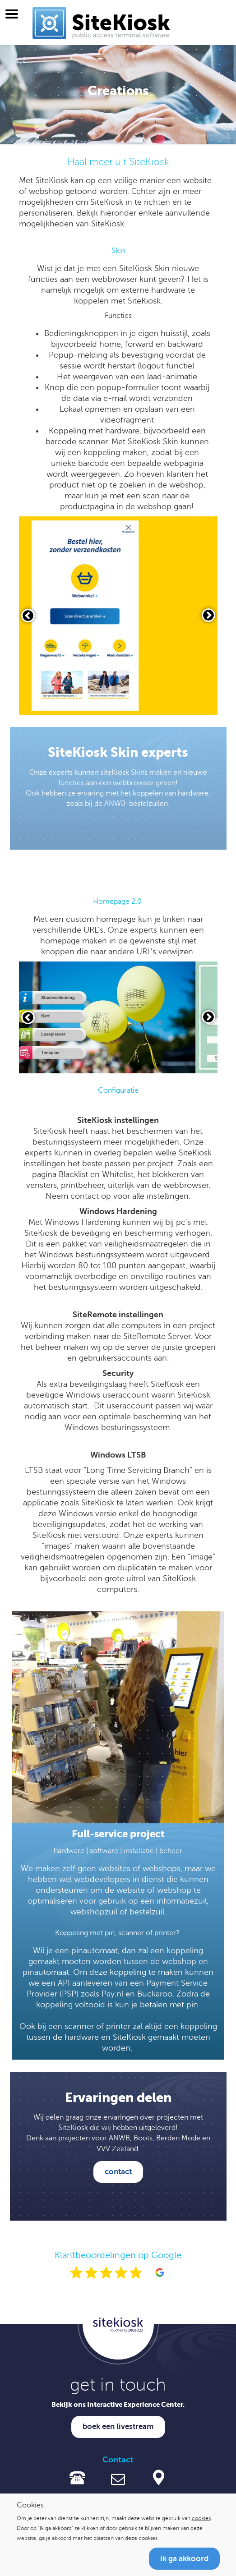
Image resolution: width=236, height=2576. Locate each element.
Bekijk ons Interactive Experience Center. (118, 2404)
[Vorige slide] (28, 615)
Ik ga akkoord (184, 2558)
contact (118, 2171)
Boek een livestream (118, 2426)
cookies (201, 2518)
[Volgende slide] (208, 615)
